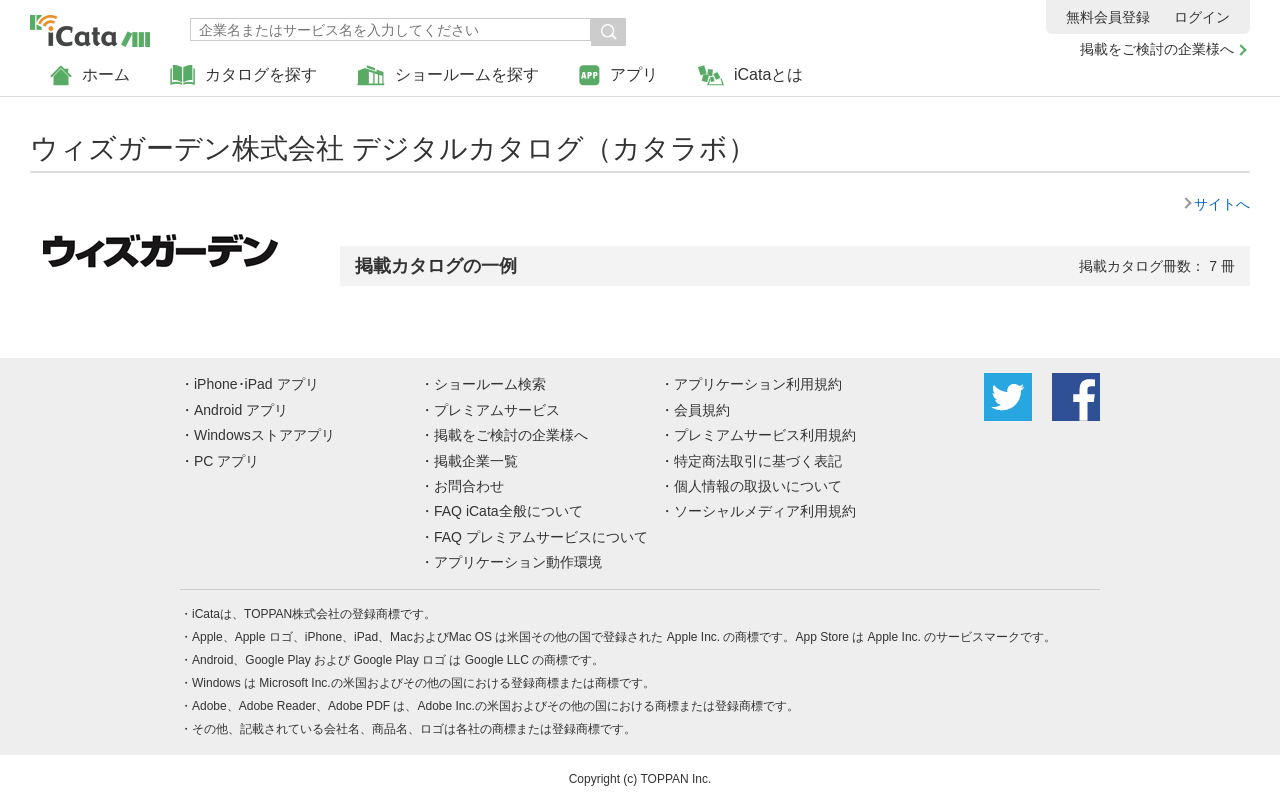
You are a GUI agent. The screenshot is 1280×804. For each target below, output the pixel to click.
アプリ (618, 75)
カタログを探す (243, 75)
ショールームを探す (448, 75)
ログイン (1202, 17)
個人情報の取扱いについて (758, 486)
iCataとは (750, 75)
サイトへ (1222, 204)
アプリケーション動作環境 (518, 562)
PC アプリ (226, 461)
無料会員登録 (1108, 17)
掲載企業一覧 (476, 461)
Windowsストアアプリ (264, 435)
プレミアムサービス (497, 410)
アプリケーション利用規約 (758, 384)
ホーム (90, 75)
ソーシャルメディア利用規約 (765, 511)
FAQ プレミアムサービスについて (541, 537)
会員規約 (702, 410)
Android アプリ (241, 410)
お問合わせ (469, 486)
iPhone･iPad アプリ (256, 384)
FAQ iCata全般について (508, 511)
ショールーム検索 (490, 384)
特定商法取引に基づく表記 (758, 461)
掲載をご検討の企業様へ (1157, 49)
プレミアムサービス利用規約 (765, 435)
